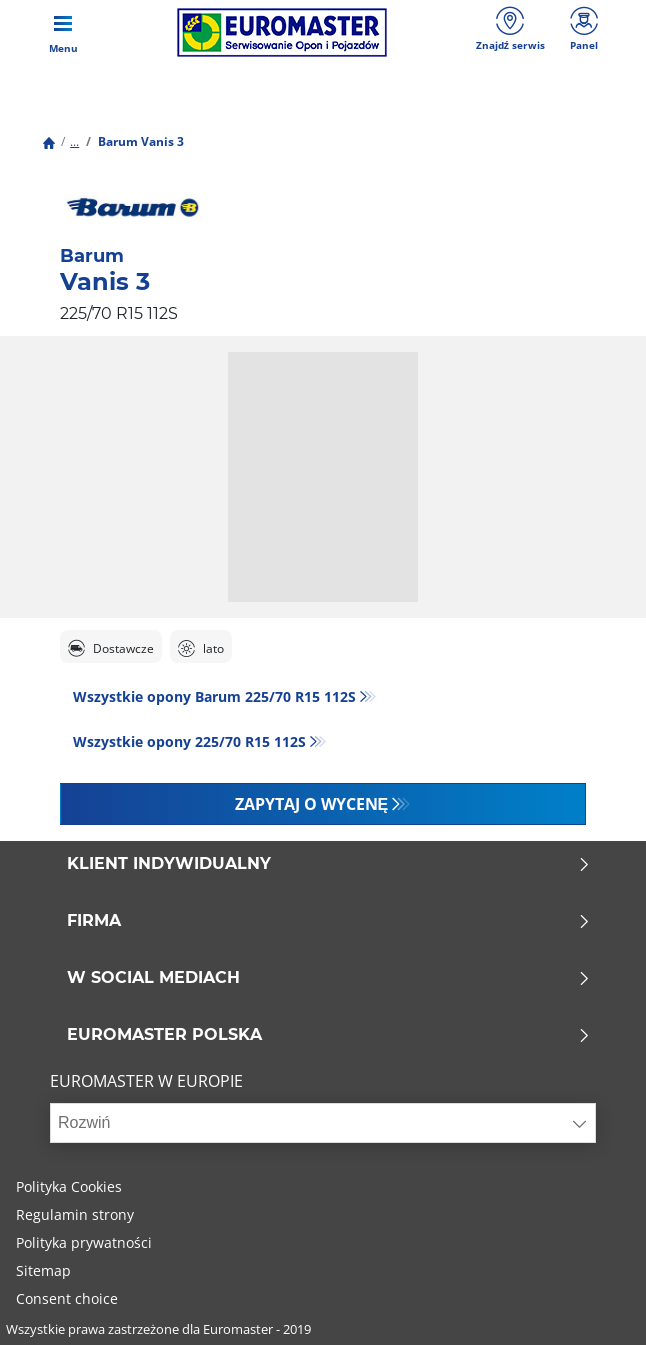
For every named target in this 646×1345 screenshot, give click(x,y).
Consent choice (67, 1298)
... (74, 141)
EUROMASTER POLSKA (329, 1035)
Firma (329, 921)
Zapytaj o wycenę (312, 804)
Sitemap (43, 1270)
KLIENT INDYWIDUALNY (329, 864)
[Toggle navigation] (63, 32)
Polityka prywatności (84, 1242)
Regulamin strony (75, 1214)
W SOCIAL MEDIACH (329, 978)
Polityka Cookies (69, 1186)
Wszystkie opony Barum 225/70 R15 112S (214, 696)
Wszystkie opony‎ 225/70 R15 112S (189, 741)
